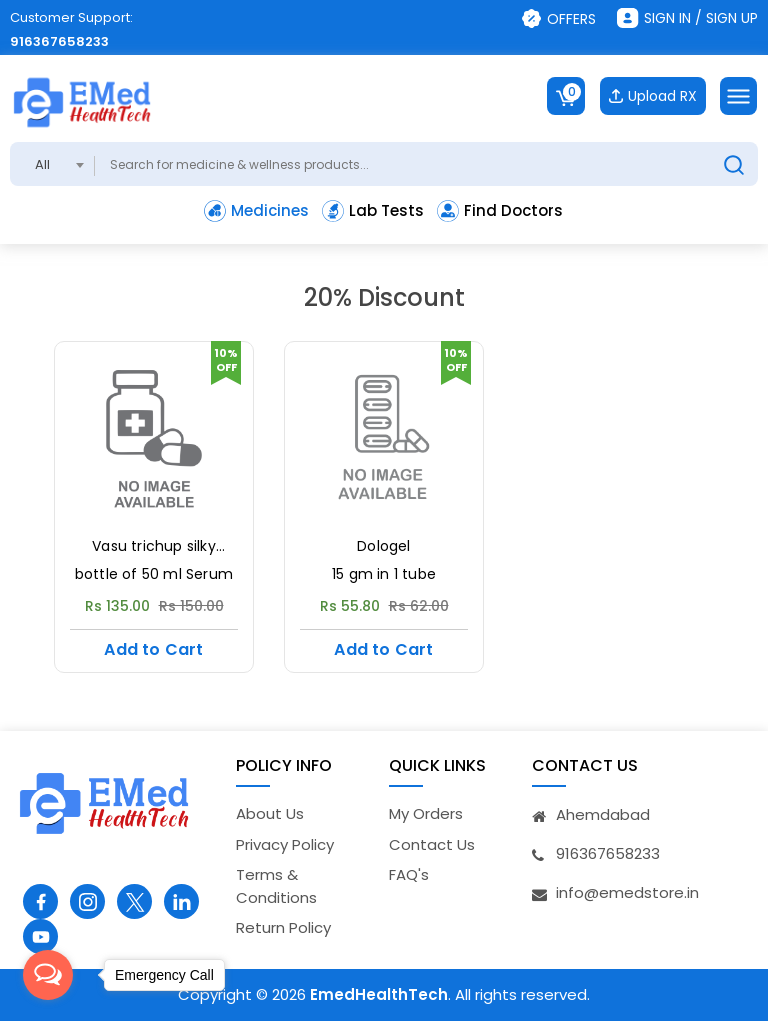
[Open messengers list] (48, 975)
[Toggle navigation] (738, 96)
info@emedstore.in (627, 892)
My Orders (426, 813)
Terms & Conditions (276, 886)
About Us (270, 813)
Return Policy (283, 927)
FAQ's (409, 874)
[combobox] (52, 164)
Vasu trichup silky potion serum (154, 547)
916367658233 (59, 41)
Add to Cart (153, 649)
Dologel (383, 546)
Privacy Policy (285, 844)
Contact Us (432, 844)
